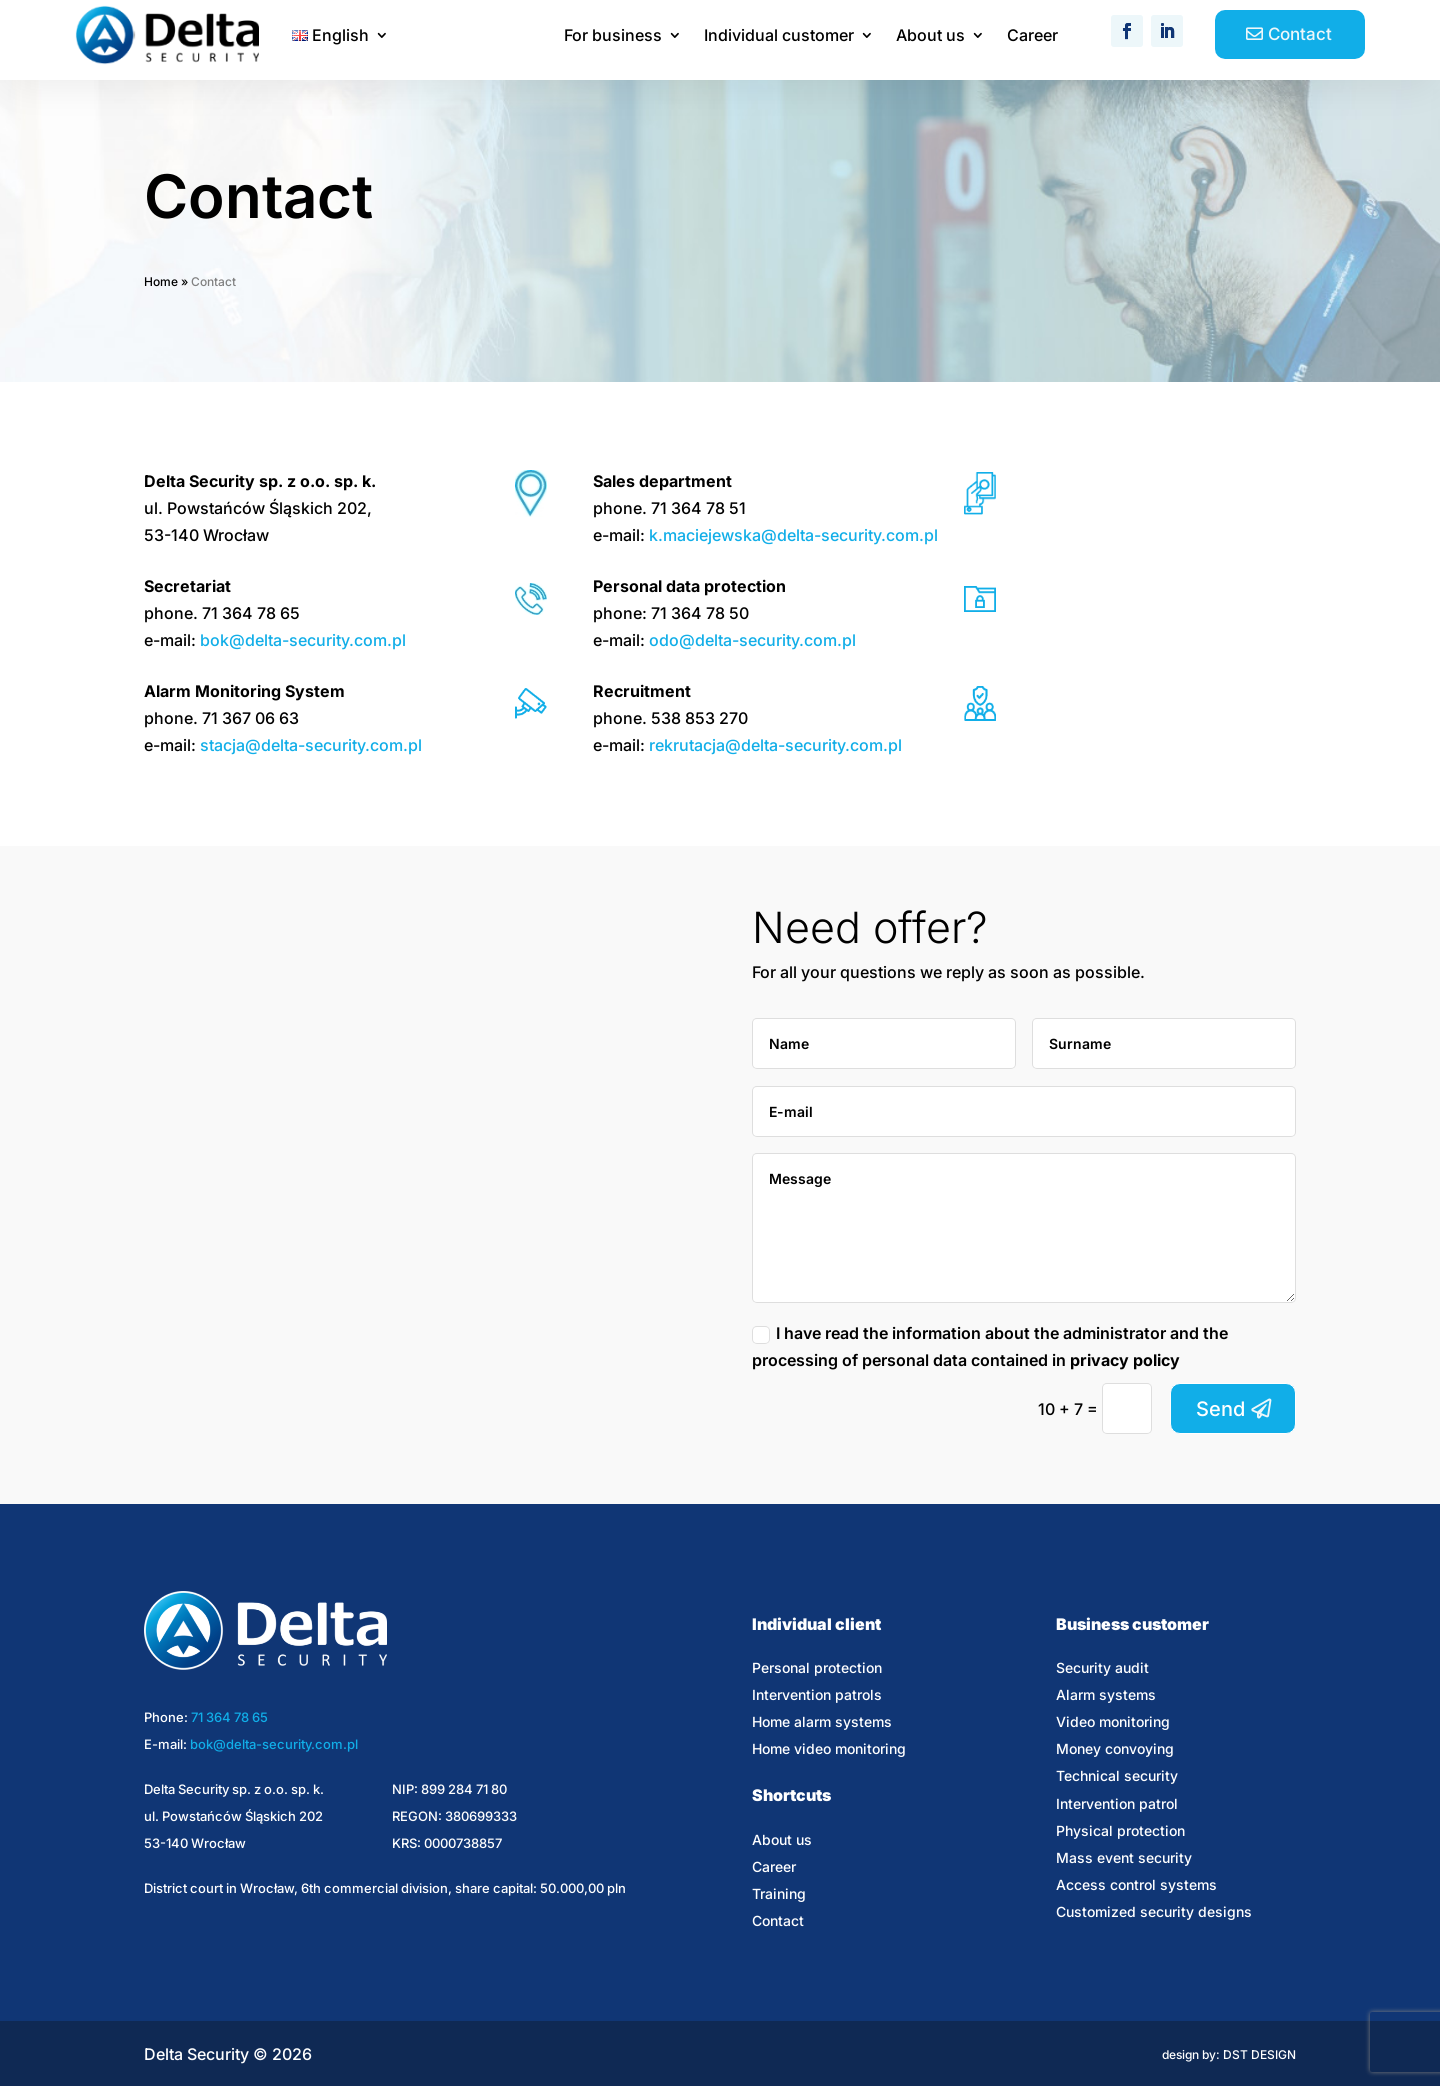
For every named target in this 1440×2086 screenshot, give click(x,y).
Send (1220, 1409)
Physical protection (1120, 1830)
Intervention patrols (817, 1694)
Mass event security (1124, 1857)
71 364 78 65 (229, 1717)
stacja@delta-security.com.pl (311, 745)
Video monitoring (1113, 1721)
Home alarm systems (822, 1721)
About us (930, 36)
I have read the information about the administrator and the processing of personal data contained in (990, 1346)
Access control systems (1136, 1884)
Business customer (1132, 1624)
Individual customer (779, 36)
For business (613, 36)
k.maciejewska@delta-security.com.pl (793, 535)
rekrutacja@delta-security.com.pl (775, 745)
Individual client (816, 1624)
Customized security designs (1154, 1911)
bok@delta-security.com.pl (303, 640)
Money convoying (1115, 1748)
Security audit (1102, 1667)
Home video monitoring (829, 1748)
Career (1032, 36)
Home (161, 281)
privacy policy (1125, 1360)
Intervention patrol (1117, 1803)
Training (779, 1893)
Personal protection (817, 1667)
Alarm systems (1106, 1694)
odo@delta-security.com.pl (752, 640)
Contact (1300, 34)
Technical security (1117, 1775)
